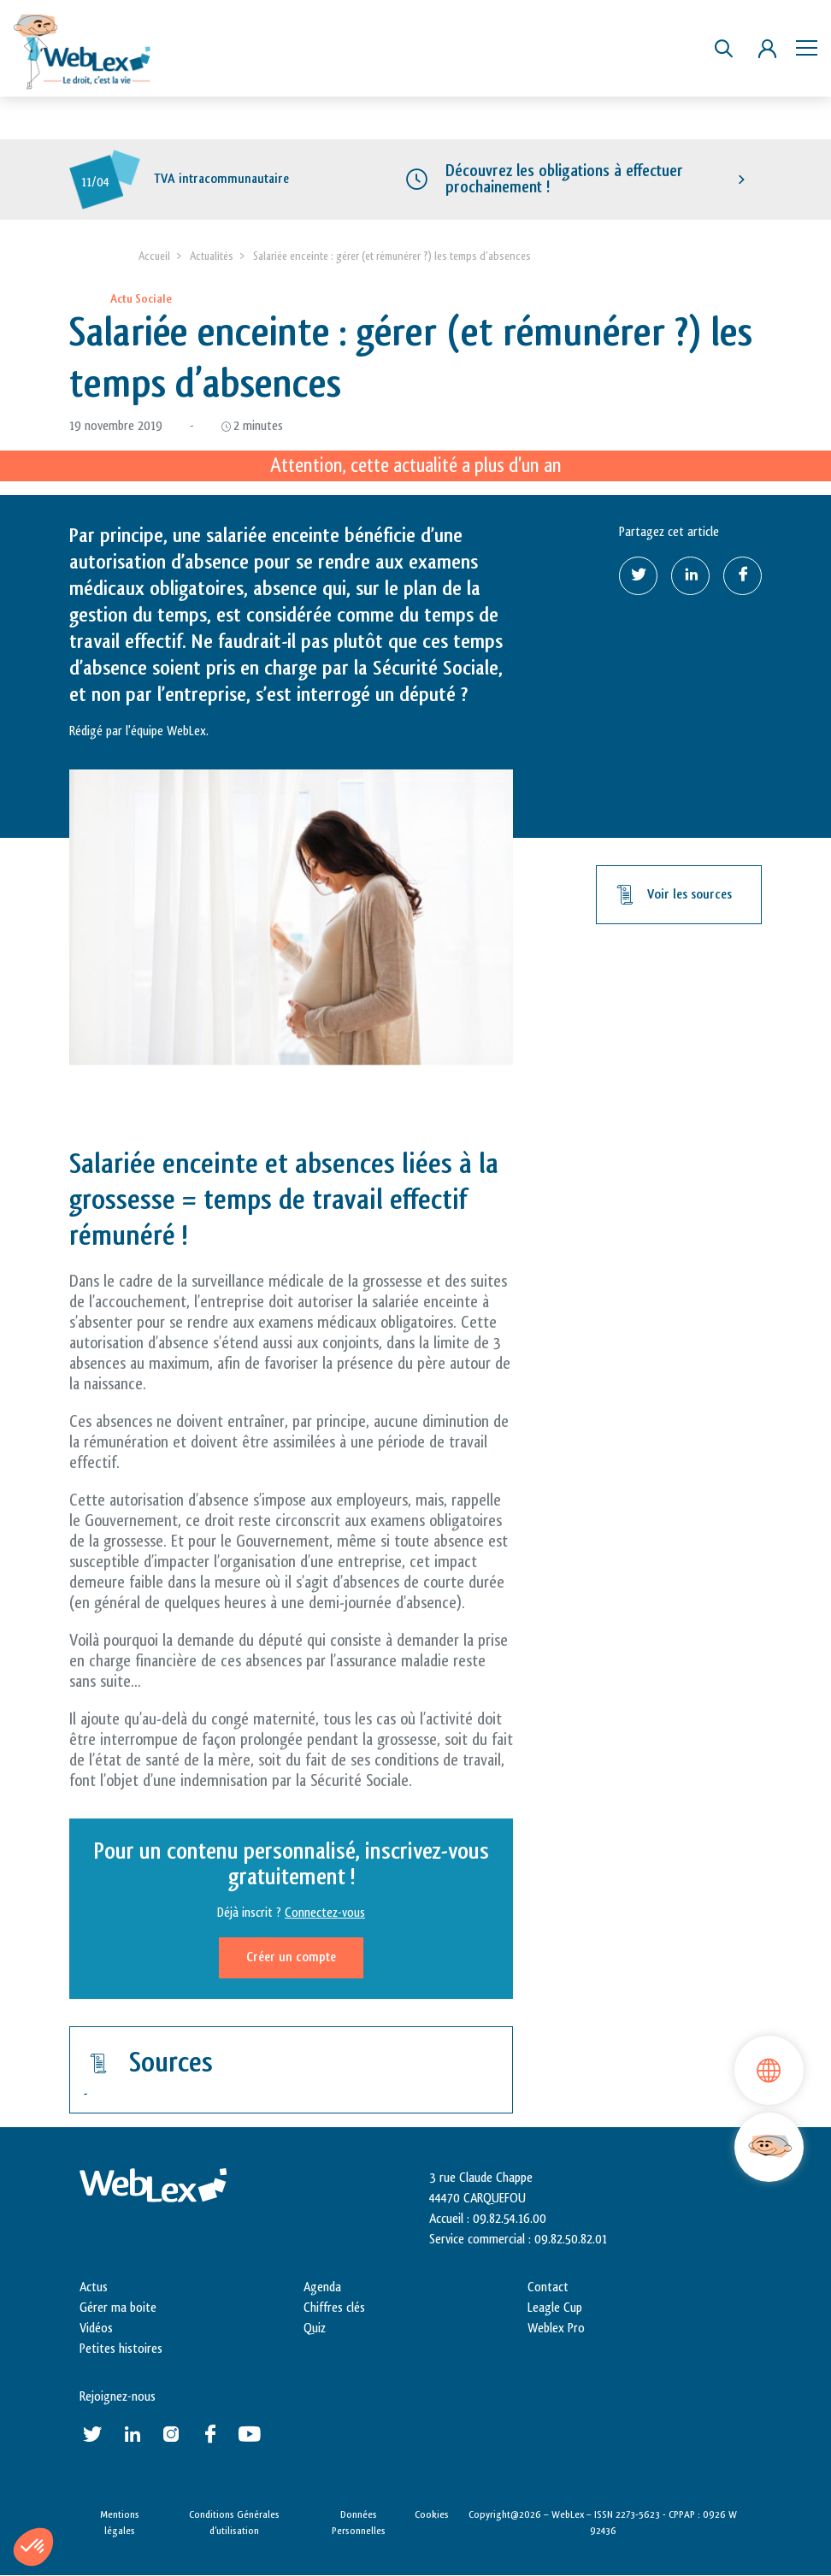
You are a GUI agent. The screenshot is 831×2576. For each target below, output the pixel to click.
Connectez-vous (325, 1913)
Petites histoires (121, 2349)
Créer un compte (291, 1957)
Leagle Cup (554, 2308)
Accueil (154, 256)
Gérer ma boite (118, 2308)
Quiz (315, 2328)
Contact (548, 2287)
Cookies (432, 2514)
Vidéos (96, 2328)
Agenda (322, 2287)
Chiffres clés (334, 2308)
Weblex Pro (556, 2328)
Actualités (211, 256)
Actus (94, 2287)
